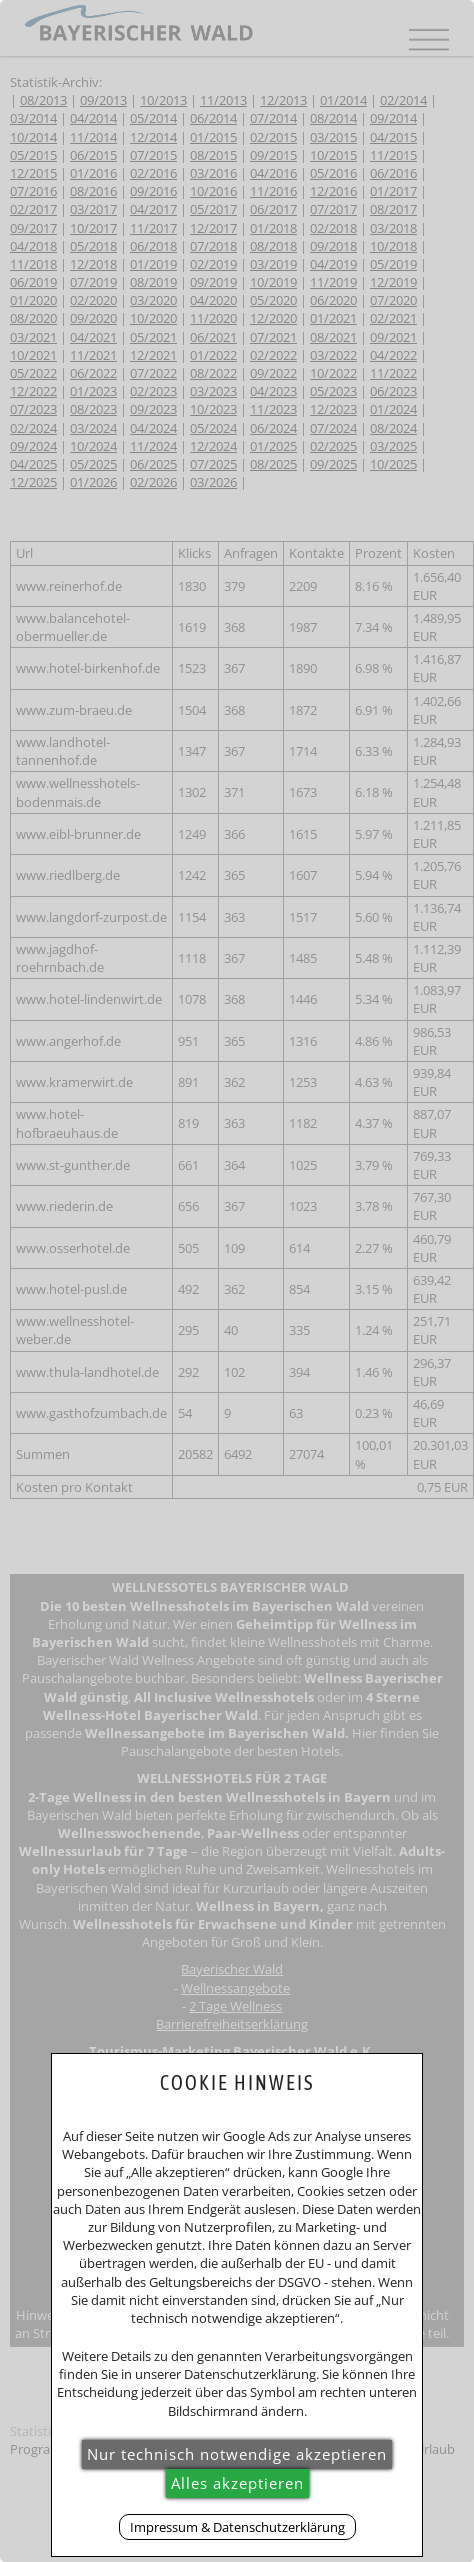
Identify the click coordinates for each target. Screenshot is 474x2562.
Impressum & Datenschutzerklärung (237, 2527)
